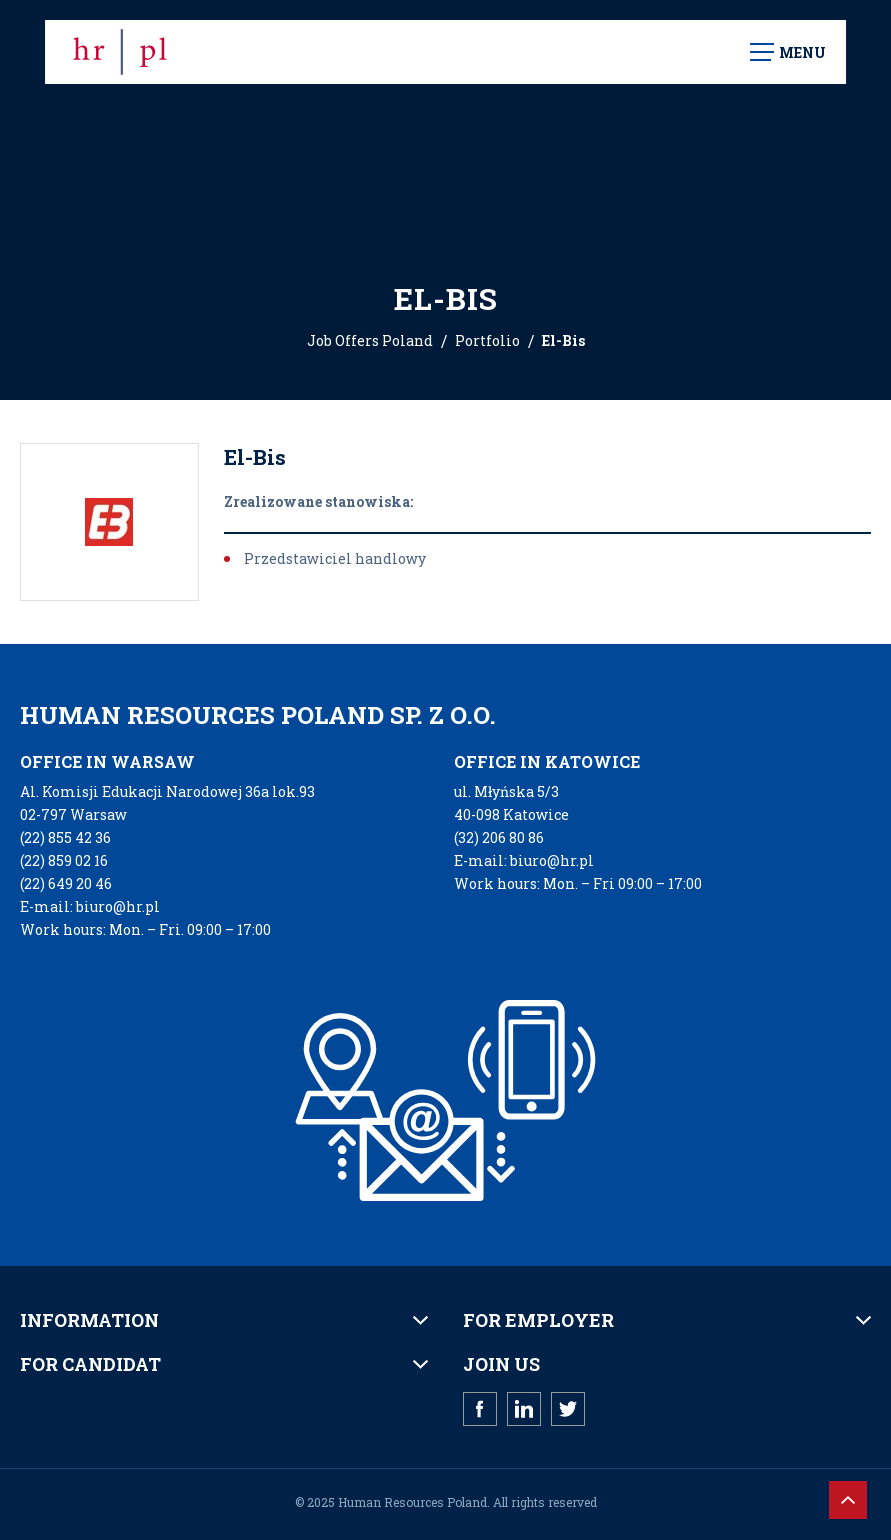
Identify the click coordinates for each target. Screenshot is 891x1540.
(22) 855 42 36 (65, 837)
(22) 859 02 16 (64, 860)
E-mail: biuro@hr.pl (90, 906)
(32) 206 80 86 (499, 837)
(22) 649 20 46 (66, 883)
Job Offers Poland (370, 340)
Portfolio (487, 340)
